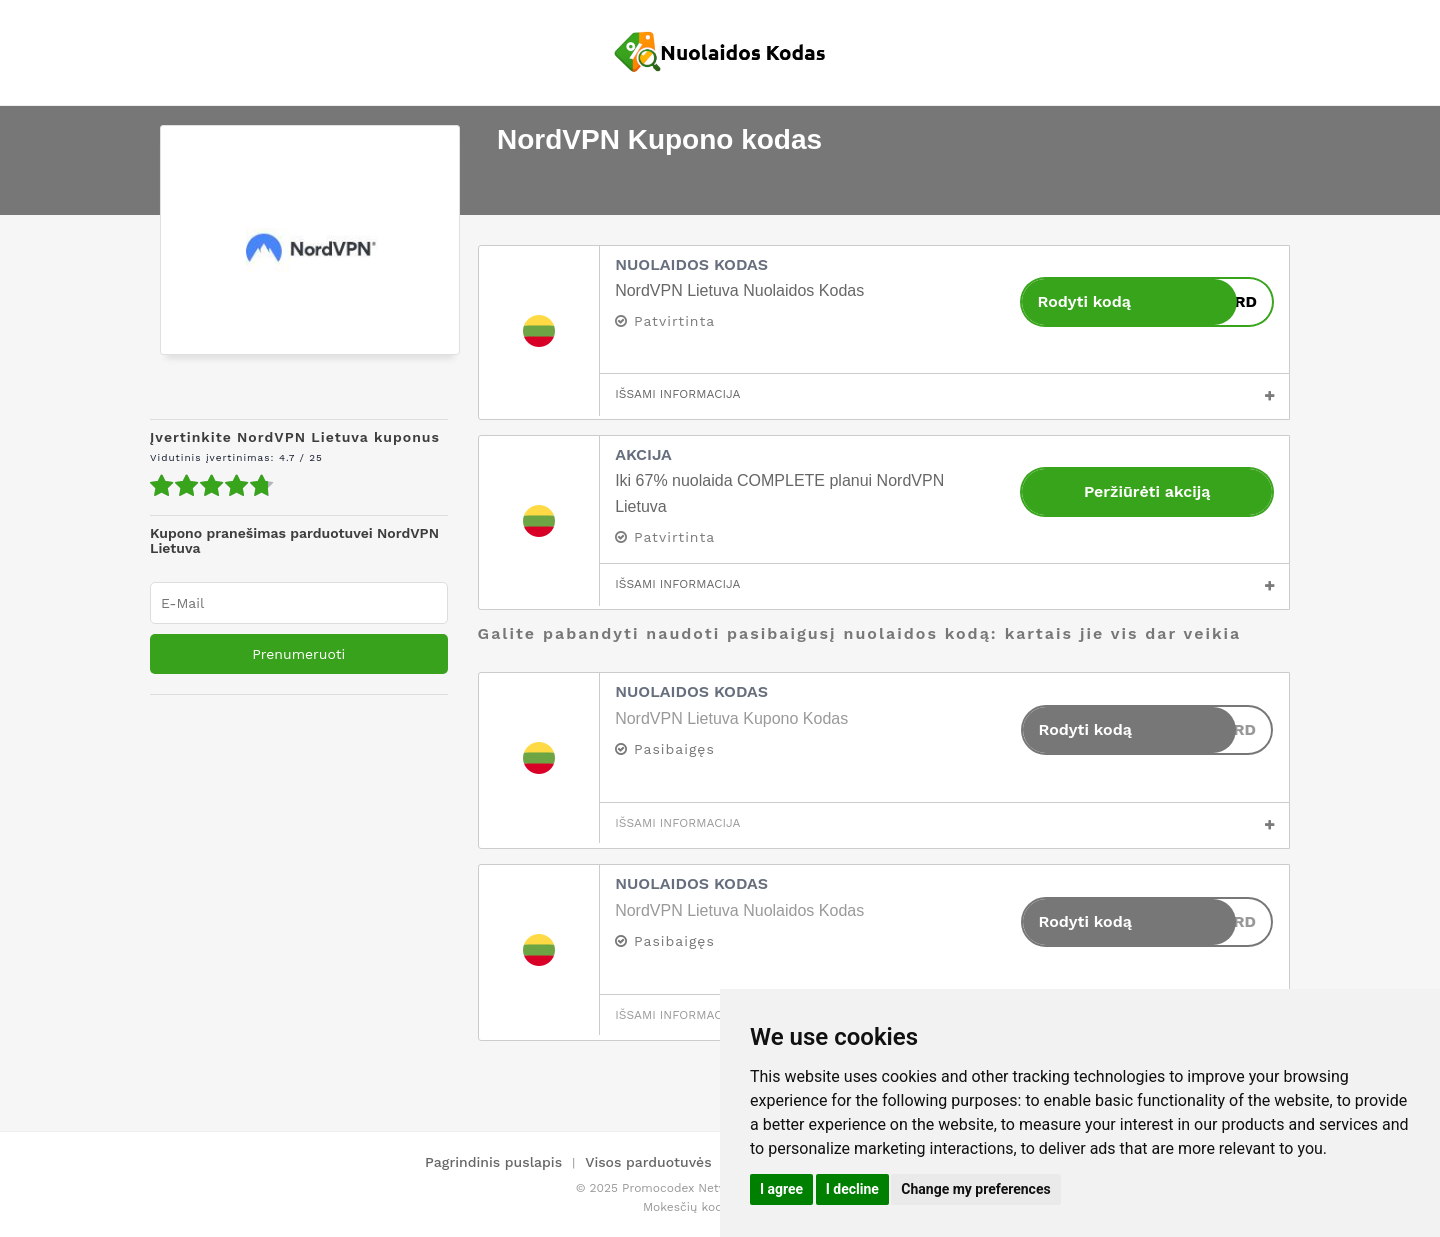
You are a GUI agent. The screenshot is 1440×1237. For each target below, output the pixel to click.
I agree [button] (781, 1189)
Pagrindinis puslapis (493, 1162)
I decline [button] (852, 1189)
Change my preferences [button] (975, 1189)
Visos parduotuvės (648, 1162)
